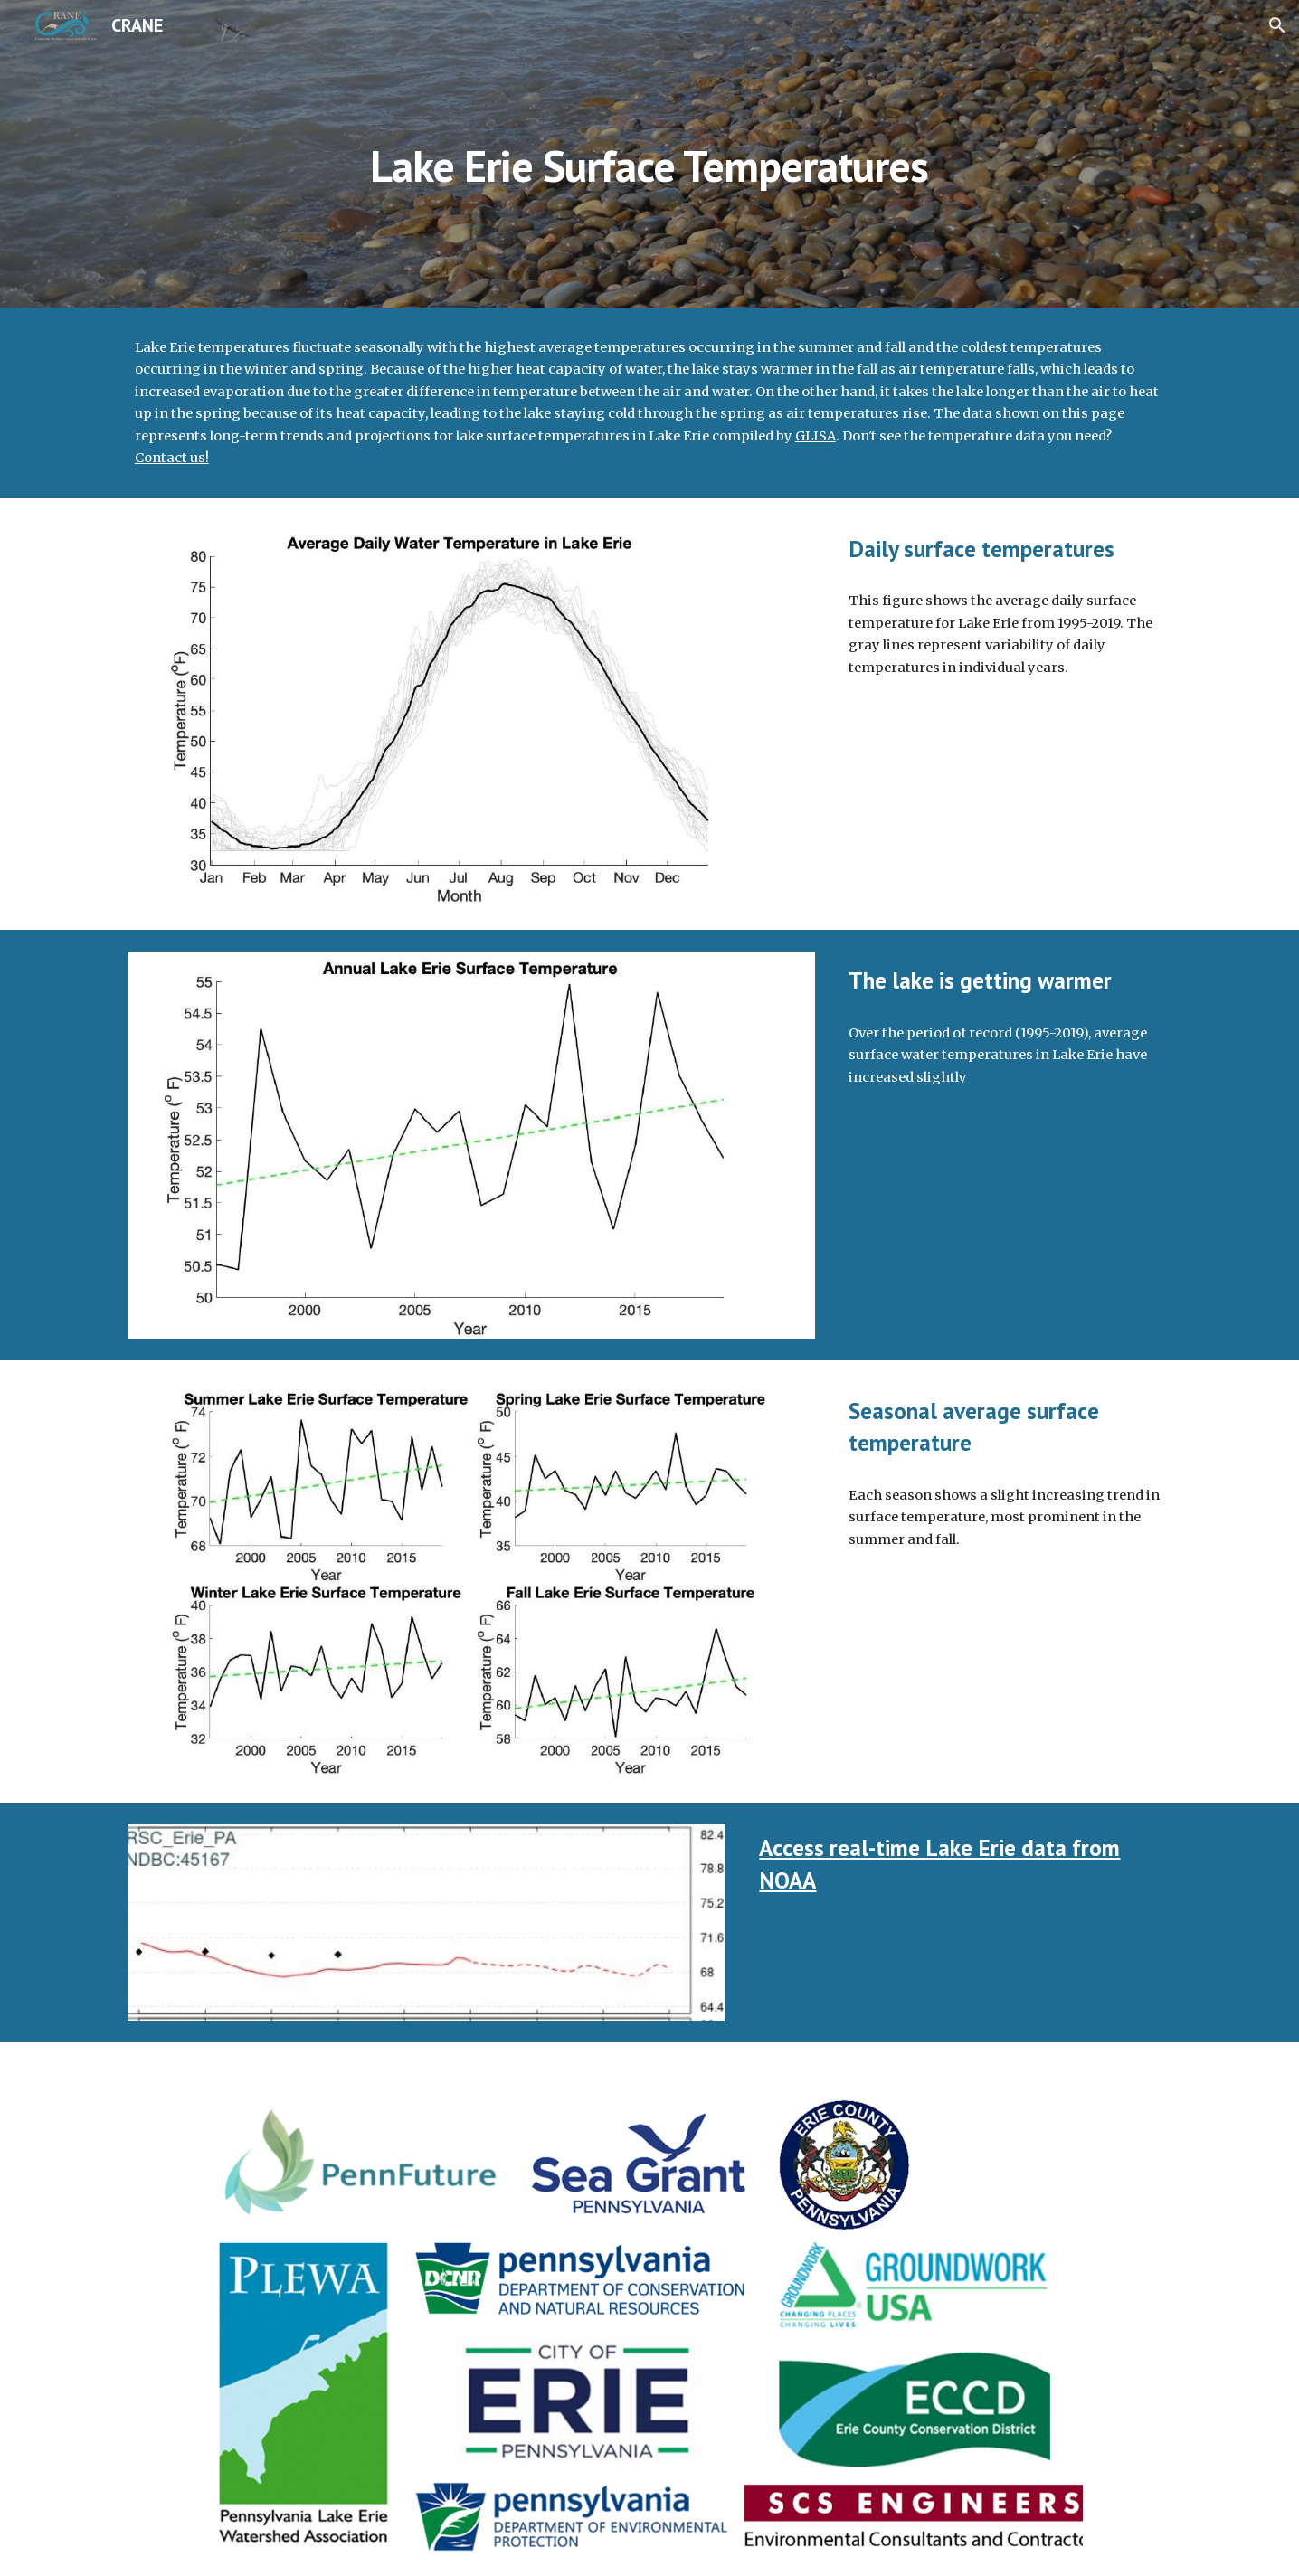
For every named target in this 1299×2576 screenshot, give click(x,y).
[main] (649, 153)
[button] (1277, 25)
